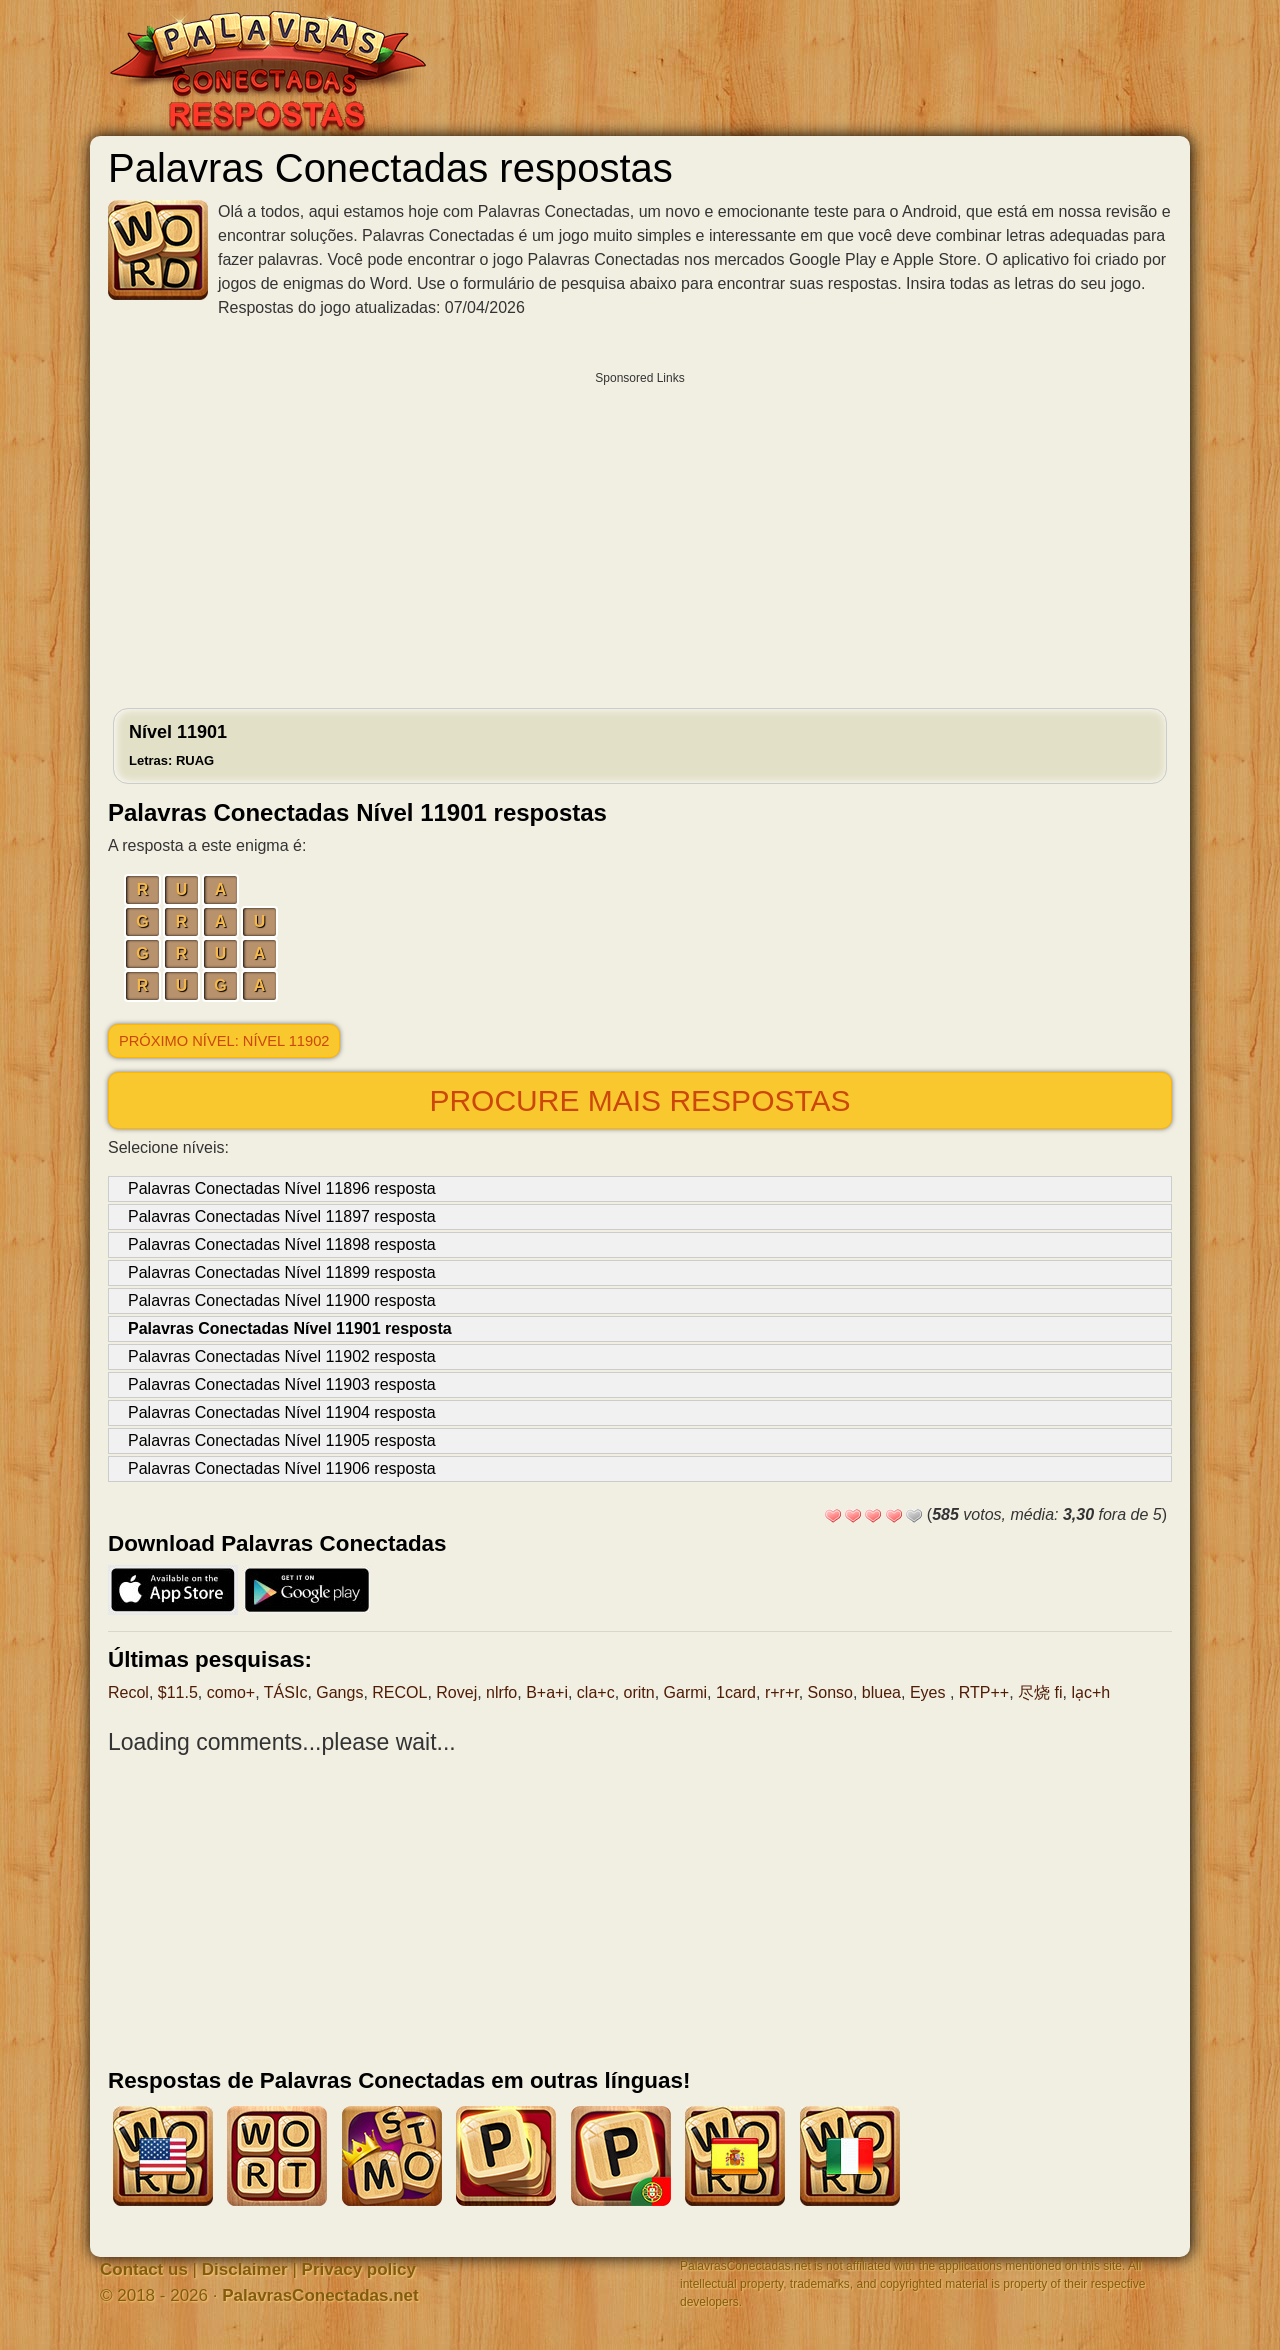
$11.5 (178, 1692)
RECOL (399, 1692)
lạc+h (1090, 1692)
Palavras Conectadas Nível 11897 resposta (282, 1216)
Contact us (144, 2269)
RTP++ (984, 1692)
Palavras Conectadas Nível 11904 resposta (282, 1412)
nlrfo (501, 1692)
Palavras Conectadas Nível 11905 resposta (282, 1440)
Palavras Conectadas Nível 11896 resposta (282, 1188)
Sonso (830, 1692)
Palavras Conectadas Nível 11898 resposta (282, 1244)
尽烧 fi (1040, 1692)
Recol (128, 1692)
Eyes (930, 1692)
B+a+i (547, 1692)
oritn (639, 1692)
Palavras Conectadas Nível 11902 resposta (282, 1356)
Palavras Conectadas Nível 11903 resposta (282, 1384)
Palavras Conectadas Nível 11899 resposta (282, 1272)
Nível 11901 (178, 745)
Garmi (686, 1692)
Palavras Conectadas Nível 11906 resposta (282, 1468)
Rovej (456, 1692)
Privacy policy (359, 2269)
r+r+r (782, 1692)
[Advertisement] (640, 535)
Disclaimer (245, 2269)
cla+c (596, 1692)
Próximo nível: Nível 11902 (224, 1041)
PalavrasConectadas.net (320, 2295)
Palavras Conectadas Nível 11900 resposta (282, 1300)
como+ (231, 1692)
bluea (881, 1692)
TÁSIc (286, 1692)
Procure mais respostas (639, 1100)
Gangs (339, 1692)
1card (736, 1692)
